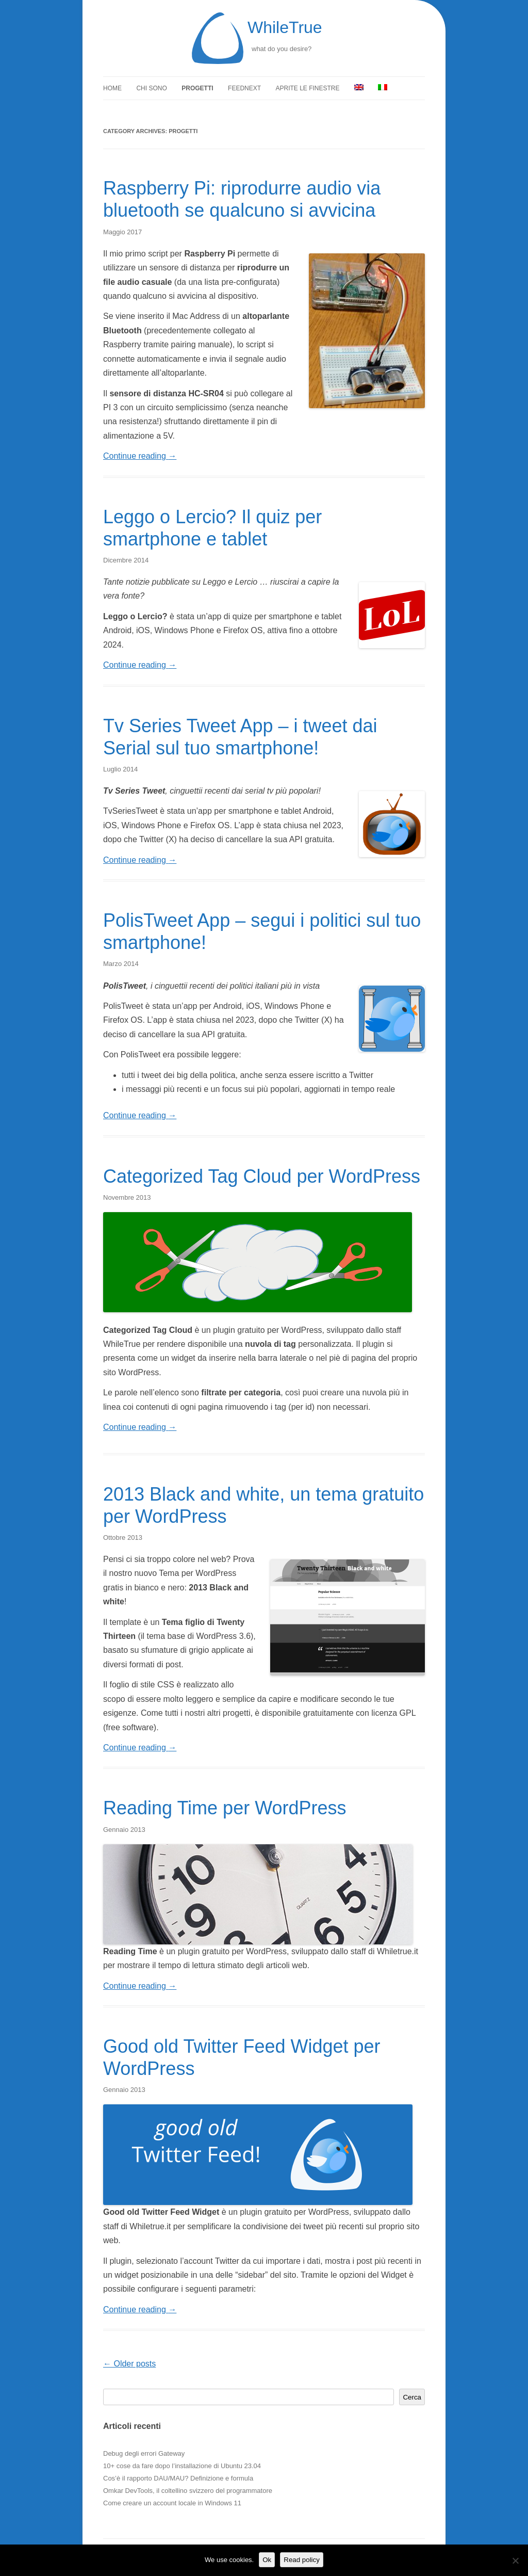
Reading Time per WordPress (224, 1807)
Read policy (302, 2560)
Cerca (412, 2397)
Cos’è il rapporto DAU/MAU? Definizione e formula (178, 2478)
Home (112, 88)
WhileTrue (285, 27)
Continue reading (139, 456)
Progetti (197, 88)
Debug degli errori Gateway (144, 2453)
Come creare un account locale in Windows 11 (172, 2503)
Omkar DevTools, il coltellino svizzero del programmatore (187, 2490)
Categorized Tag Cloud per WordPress (261, 1176)
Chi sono (151, 88)
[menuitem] (359, 88)
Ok (266, 2560)
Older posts (129, 2363)
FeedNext (244, 88)
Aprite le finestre (308, 88)
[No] (515, 2560)
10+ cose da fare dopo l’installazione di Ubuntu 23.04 (182, 2466)
